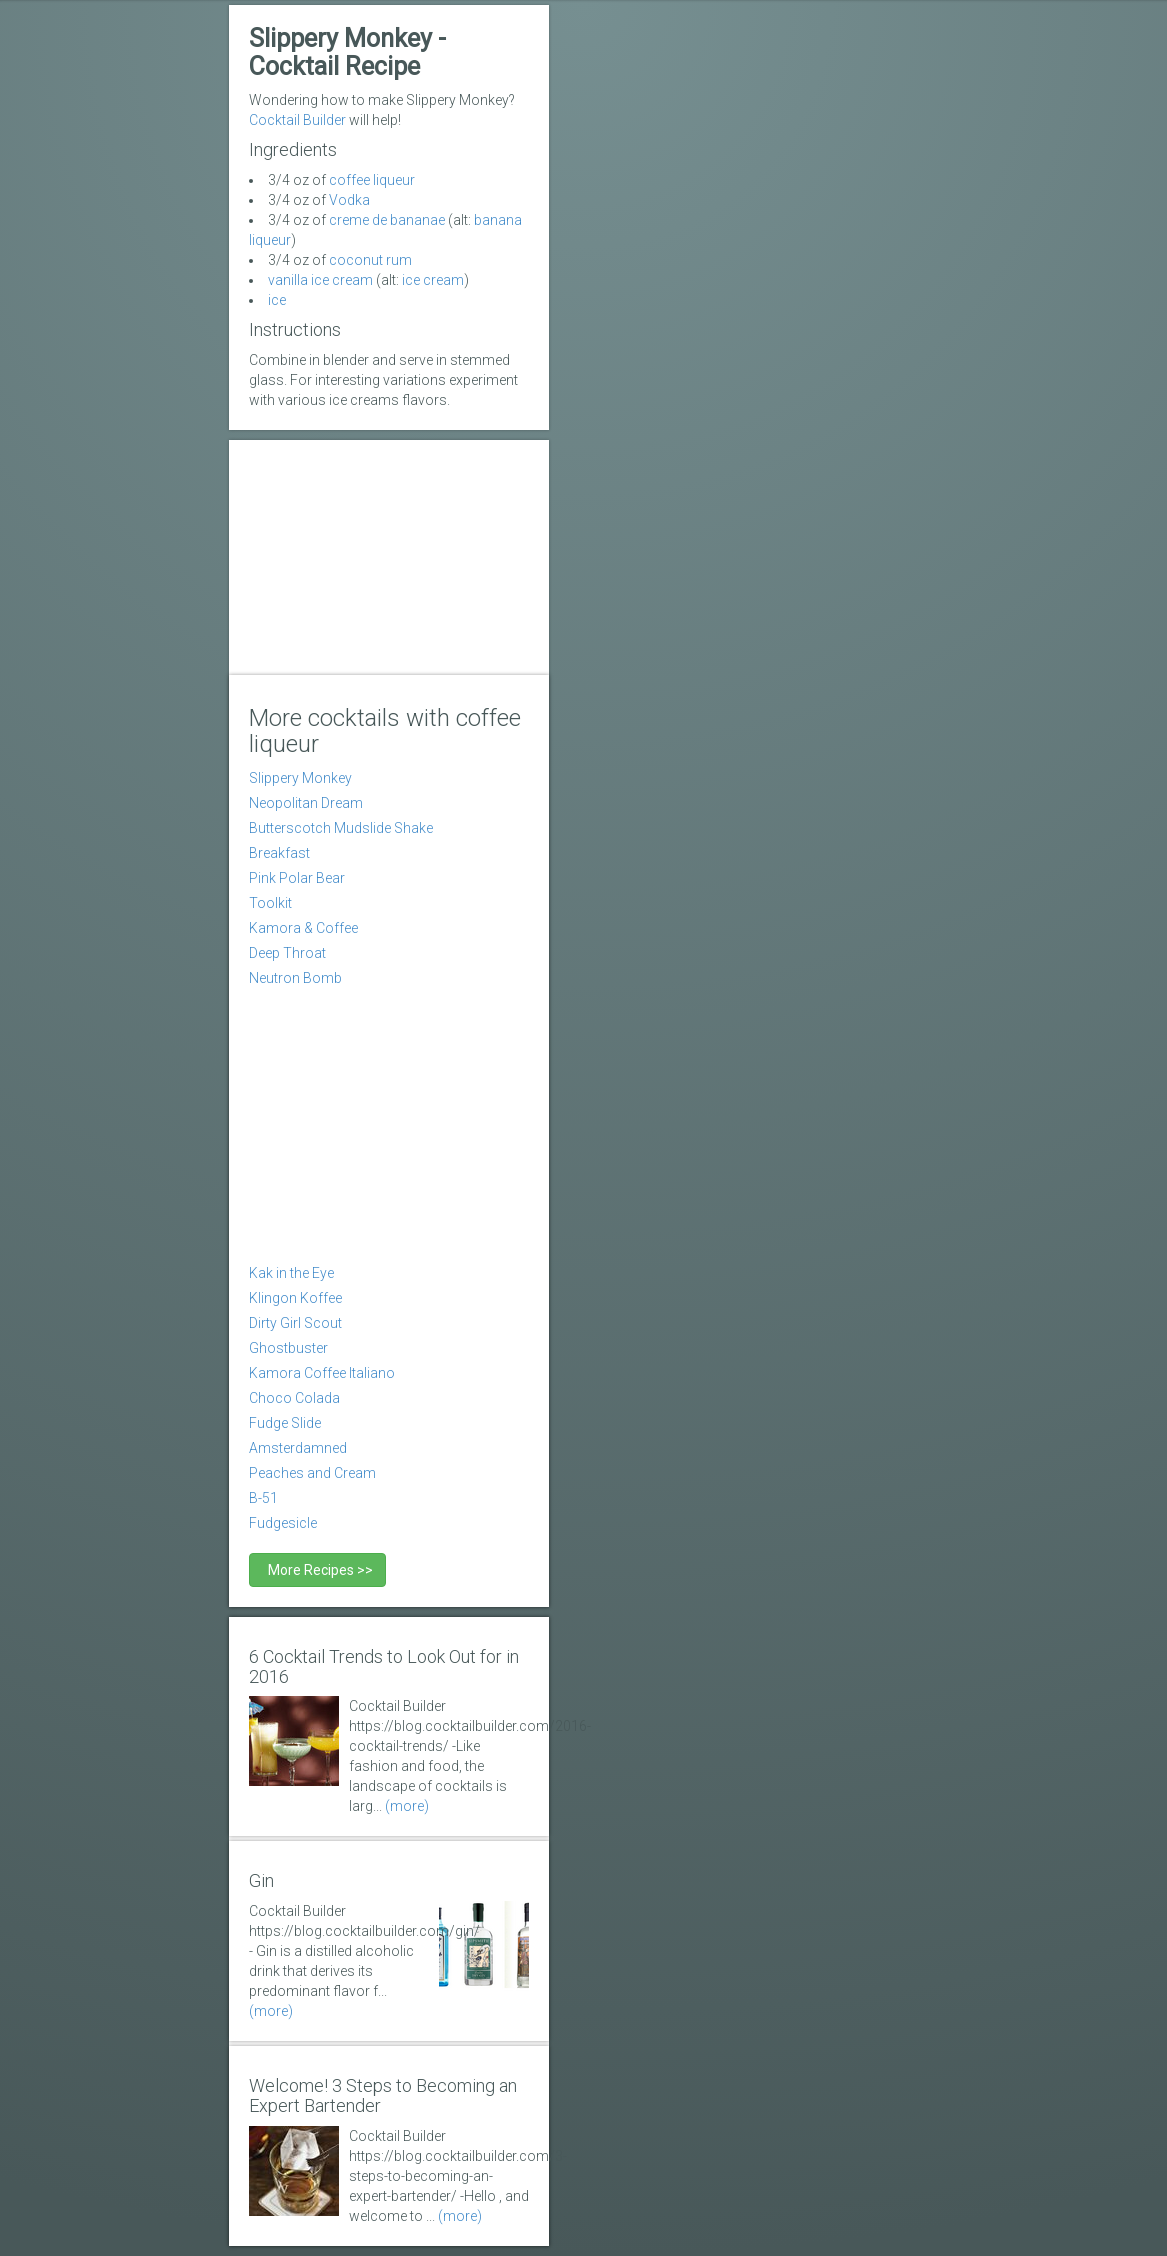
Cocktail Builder (297, 120)
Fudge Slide (285, 1423)
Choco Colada (294, 1398)
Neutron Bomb (295, 978)
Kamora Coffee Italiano (322, 1373)
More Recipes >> (317, 1570)
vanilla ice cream (320, 280)
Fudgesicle (283, 1523)
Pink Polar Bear (297, 878)
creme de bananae (387, 220)
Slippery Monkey (300, 778)
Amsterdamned (298, 1448)
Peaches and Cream (312, 1473)
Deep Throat (287, 953)
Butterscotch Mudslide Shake (341, 828)
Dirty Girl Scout (295, 1323)
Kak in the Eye (291, 1273)
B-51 (263, 1498)
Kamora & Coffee (303, 928)
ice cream (433, 280)
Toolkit (270, 903)
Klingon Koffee (295, 1298)
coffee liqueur (372, 180)
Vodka (349, 200)
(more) (407, 1806)
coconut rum (370, 260)
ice (277, 300)
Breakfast (279, 853)
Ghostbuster (288, 1348)
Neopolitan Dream (306, 803)
